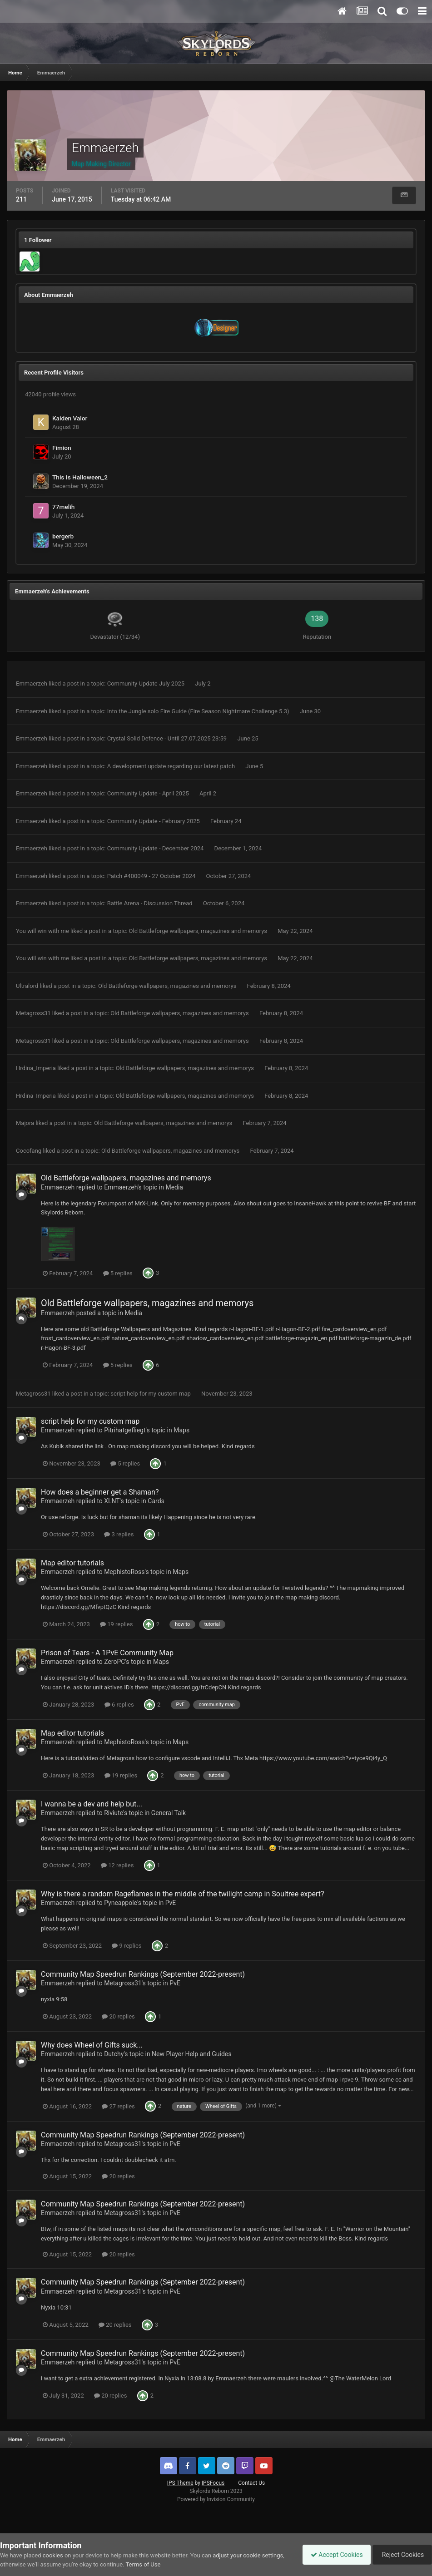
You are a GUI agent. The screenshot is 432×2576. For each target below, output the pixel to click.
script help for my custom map (151, 1393)
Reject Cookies (400, 2554)
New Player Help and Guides (191, 2054)
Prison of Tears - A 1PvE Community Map (107, 1652)
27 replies (118, 2106)
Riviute (113, 1812)
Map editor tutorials (72, 1563)
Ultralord (27, 985)
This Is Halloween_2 (80, 477)
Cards (156, 1501)
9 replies (126, 1945)
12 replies (117, 1865)
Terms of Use (142, 2564)
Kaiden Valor (69, 418)
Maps (181, 1430)
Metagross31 (33, 1013)
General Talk (168, 1812)
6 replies (119, 1704)
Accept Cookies (332, 2554)
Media (174, 1187)
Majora (25, 1123)
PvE (170, 1902)
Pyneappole (120, 1902)
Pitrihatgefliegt (124, 1430)
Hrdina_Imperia (36, 1068)
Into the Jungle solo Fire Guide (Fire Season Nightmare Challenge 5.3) (199, 711)
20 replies (118, 2016)
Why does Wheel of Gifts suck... (92, 2045)
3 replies (119, 1534)
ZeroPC (114, 1661)
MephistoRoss (124, 1571)
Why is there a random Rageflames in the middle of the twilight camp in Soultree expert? (182, 1894)
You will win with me (42, 931)
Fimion (61, 447)
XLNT (111, 1501)
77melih (63, 506)
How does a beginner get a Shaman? (100, 1492)
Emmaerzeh (31, 683)
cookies (53, 2555)
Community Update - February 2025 (154, 821)
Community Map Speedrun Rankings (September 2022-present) (143, 1974)
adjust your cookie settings (248, 2555)
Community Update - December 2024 (156, 848)
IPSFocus (213, 2483)
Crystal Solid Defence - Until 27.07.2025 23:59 (167, 738)
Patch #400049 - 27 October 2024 (152, 876)
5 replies (118, 1273)
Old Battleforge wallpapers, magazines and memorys (199, 931)
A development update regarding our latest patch (172, 766)
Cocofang (28, 1150)
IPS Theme (180, 2483)
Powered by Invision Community (216, 2499)
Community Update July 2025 (146, 683)
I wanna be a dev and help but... (91, 1804)
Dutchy (114, 2054)
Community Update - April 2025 (148, 793)
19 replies (116, 1624)
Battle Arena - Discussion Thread (150, 903)
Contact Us (251, 2483)
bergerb (63, 536)
